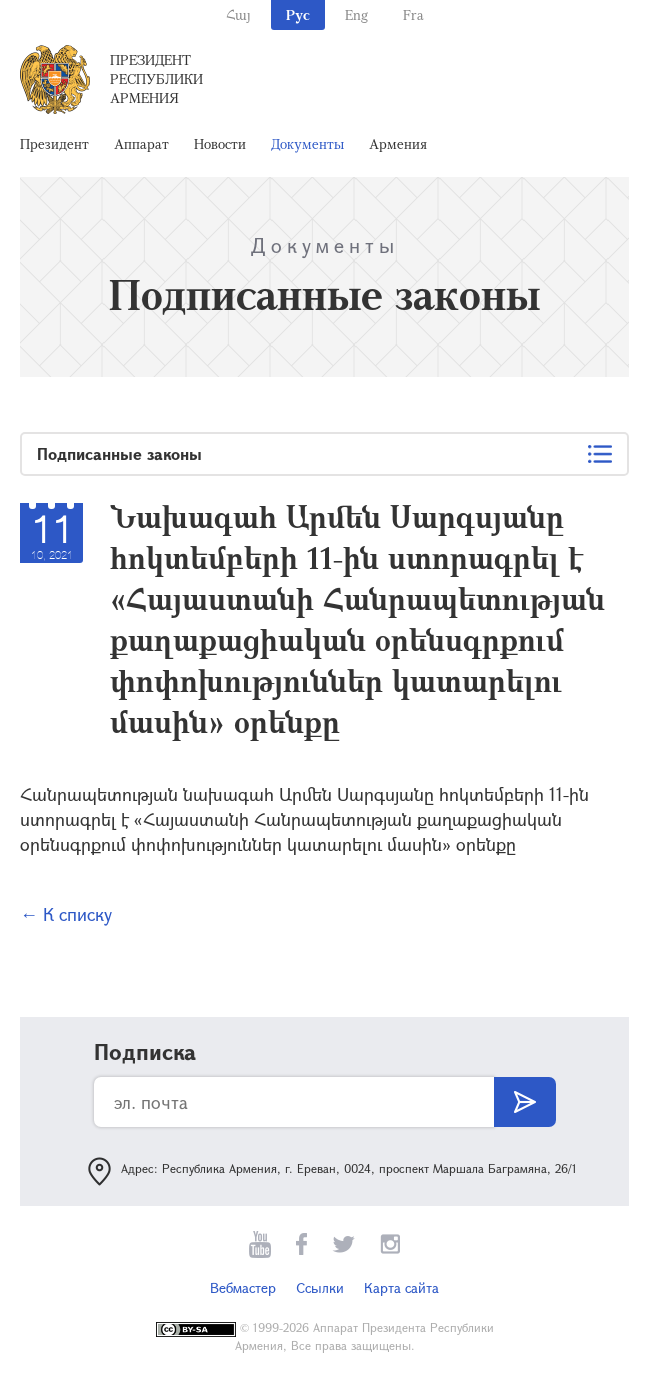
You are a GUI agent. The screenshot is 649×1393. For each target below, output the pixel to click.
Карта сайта (401, 1287)
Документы (307, 143)
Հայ (238, 14)
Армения (398, 143)
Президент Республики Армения (156, 78)
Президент (54, 143)
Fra (413, 14)
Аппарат (141, 143)
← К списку (66, 914)
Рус (298, 14)
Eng (356, 14)
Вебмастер (243, 1287)
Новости (220, 143)
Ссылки (320, 1287)
